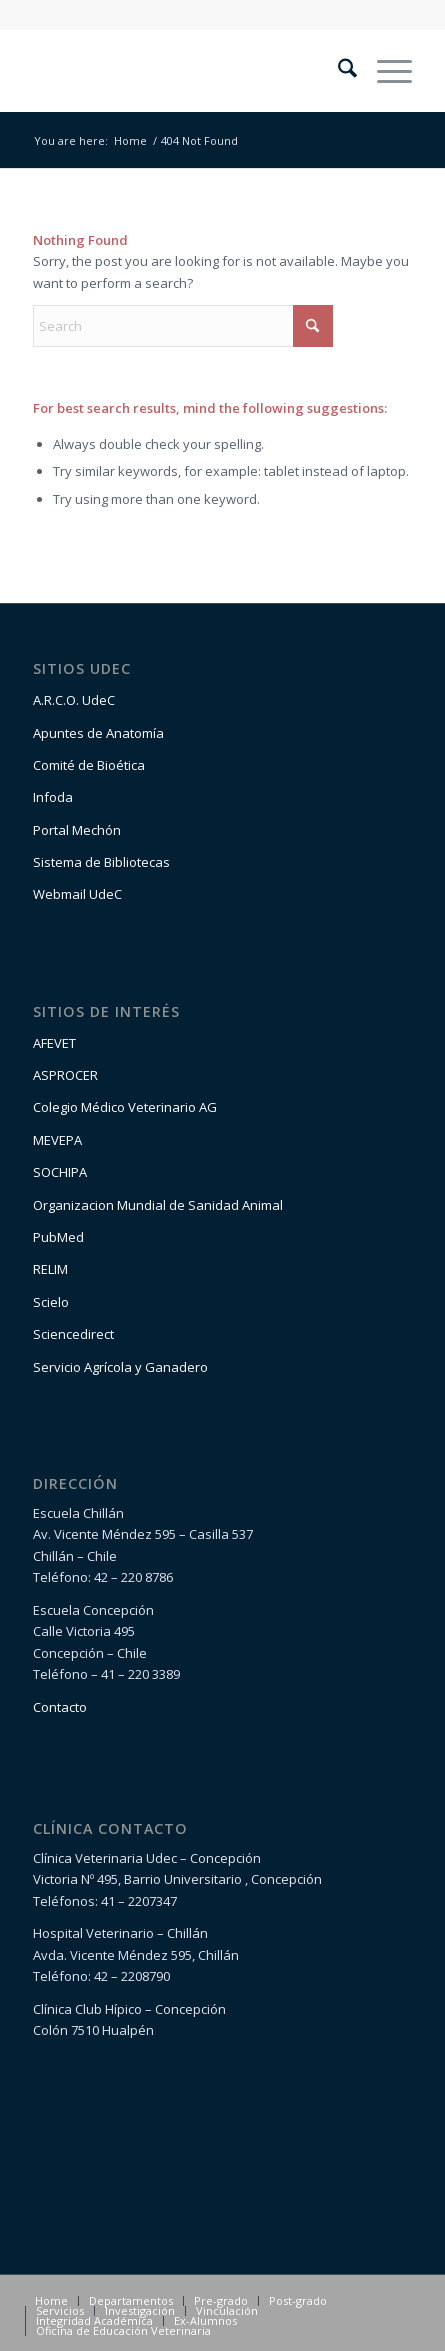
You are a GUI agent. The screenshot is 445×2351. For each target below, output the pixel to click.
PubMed (58, 1237)
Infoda (53, 797)
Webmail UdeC (77, 894)
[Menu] (384, 71)
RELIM (50, 1269)
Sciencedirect (73, 1334)
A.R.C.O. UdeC (74, 700)
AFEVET (54, 1043)
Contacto (60, 1707)
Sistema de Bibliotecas (101, 862)
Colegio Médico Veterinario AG (125, 1107)
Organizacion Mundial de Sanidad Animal (158, 1205)
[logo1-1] (184, 71)
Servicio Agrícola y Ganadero (120, 1367)
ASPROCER (65, 1075)
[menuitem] (337, 71)
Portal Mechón (77, 830)
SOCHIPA (60, 1172)
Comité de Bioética (89, 765)
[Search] (337, 71)
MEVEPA (57, 1140)
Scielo (51, 1302)
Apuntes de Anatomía (98, 733)
